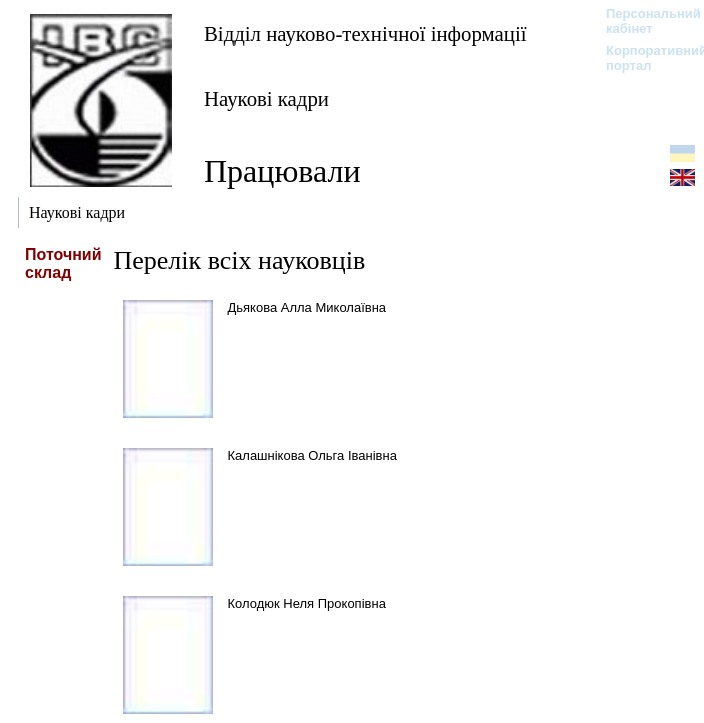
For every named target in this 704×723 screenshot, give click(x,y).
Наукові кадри (266, 98)
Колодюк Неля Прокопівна (307, 603)
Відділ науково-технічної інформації (365, 33)
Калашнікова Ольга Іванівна (312, 455)
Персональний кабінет (643, 21)
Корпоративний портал (643, 58)
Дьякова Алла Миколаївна (307, 307)
